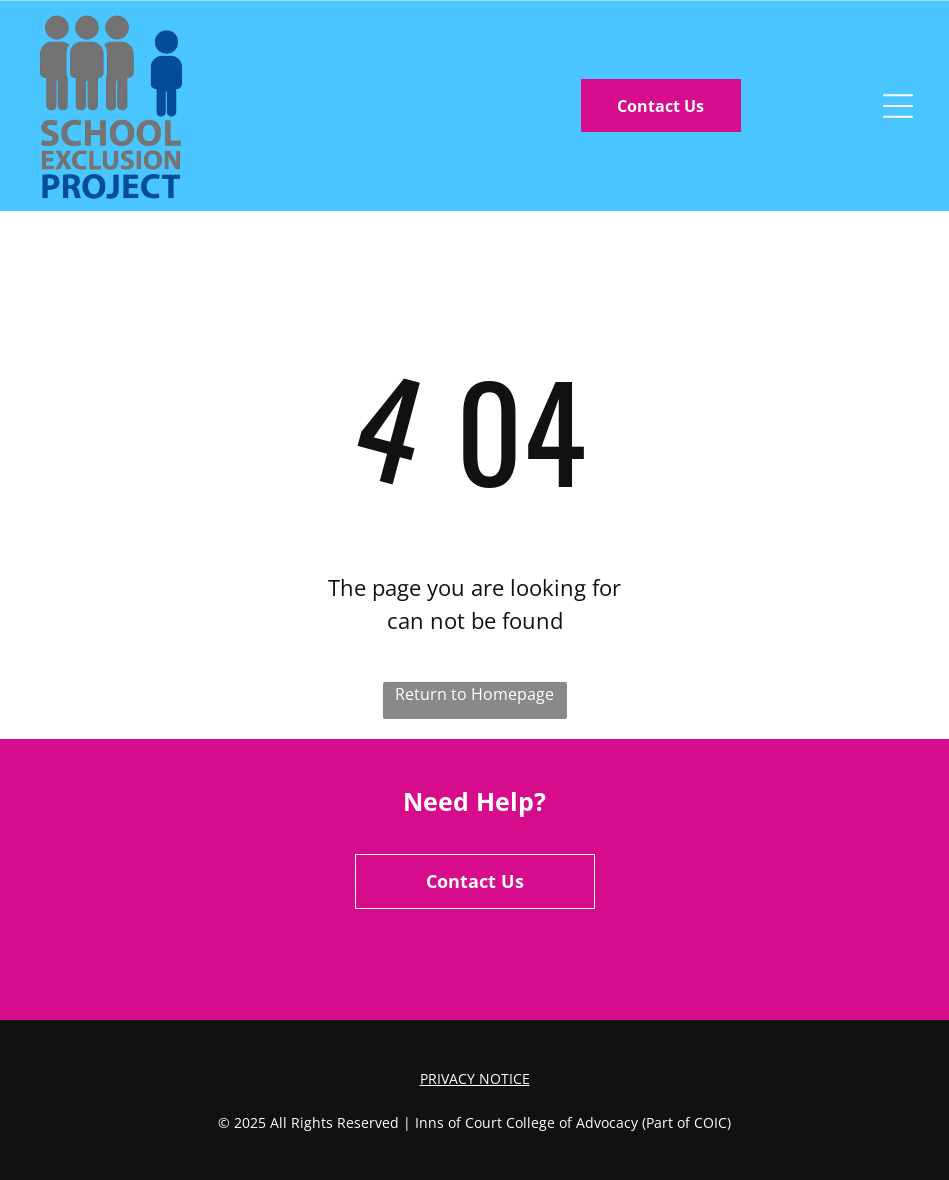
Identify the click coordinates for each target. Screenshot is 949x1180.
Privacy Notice (475, 1078)
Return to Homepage (474, 694)
